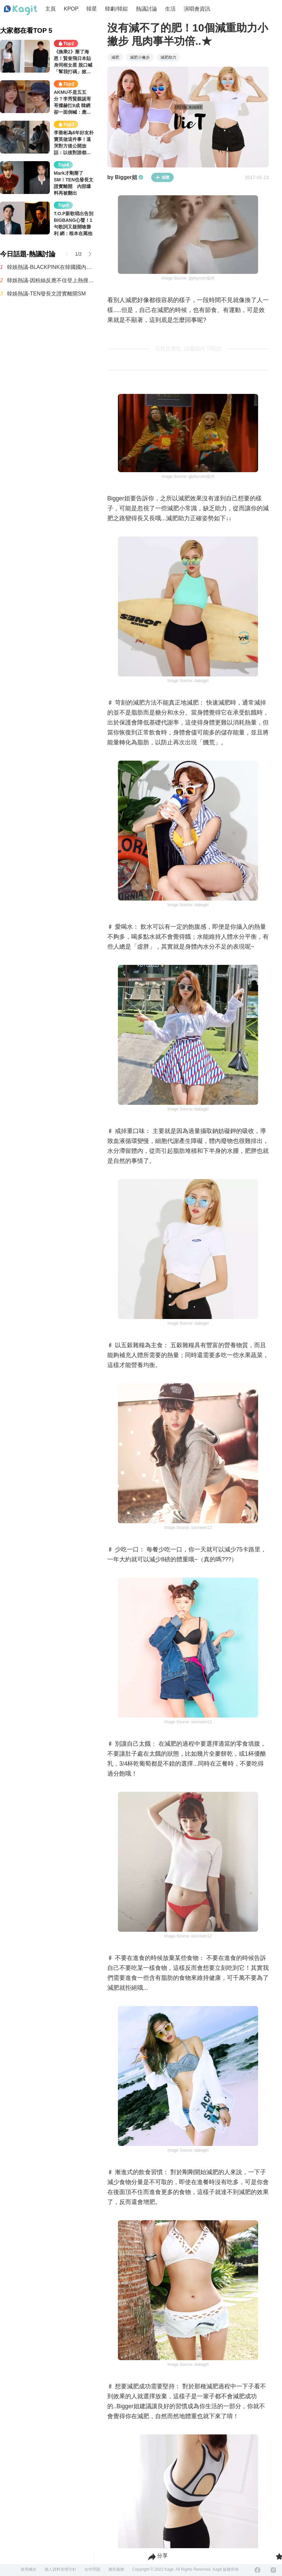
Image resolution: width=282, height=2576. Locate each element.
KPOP (71, 9)
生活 (170, 9)
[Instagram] (273, 2570)
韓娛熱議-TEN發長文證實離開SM (46, 293)
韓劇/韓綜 (116, 9)
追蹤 (162, 177)
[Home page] (20, 10)
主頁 (50, 9)
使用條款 (29, 2569)
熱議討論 (146, 9)
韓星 (91, 9)
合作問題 (92, 2569)
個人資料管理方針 (60, 2569)
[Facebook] (257, 2570)
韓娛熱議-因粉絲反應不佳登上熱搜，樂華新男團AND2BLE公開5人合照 (50, 280)
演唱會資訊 (197, 9)
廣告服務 (116, 2569)
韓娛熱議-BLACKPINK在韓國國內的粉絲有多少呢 (50, 267)
